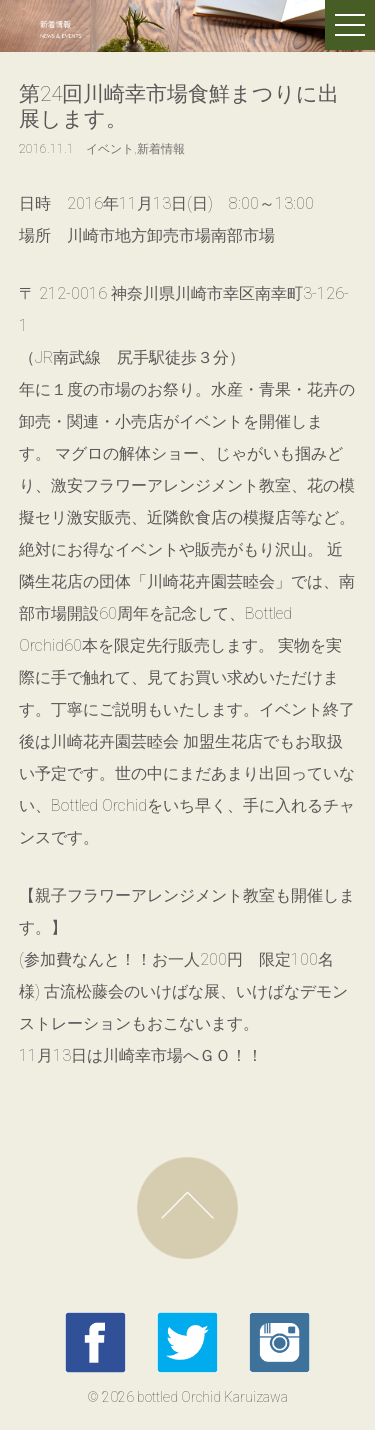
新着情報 (161, 149)
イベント (110, 149)
